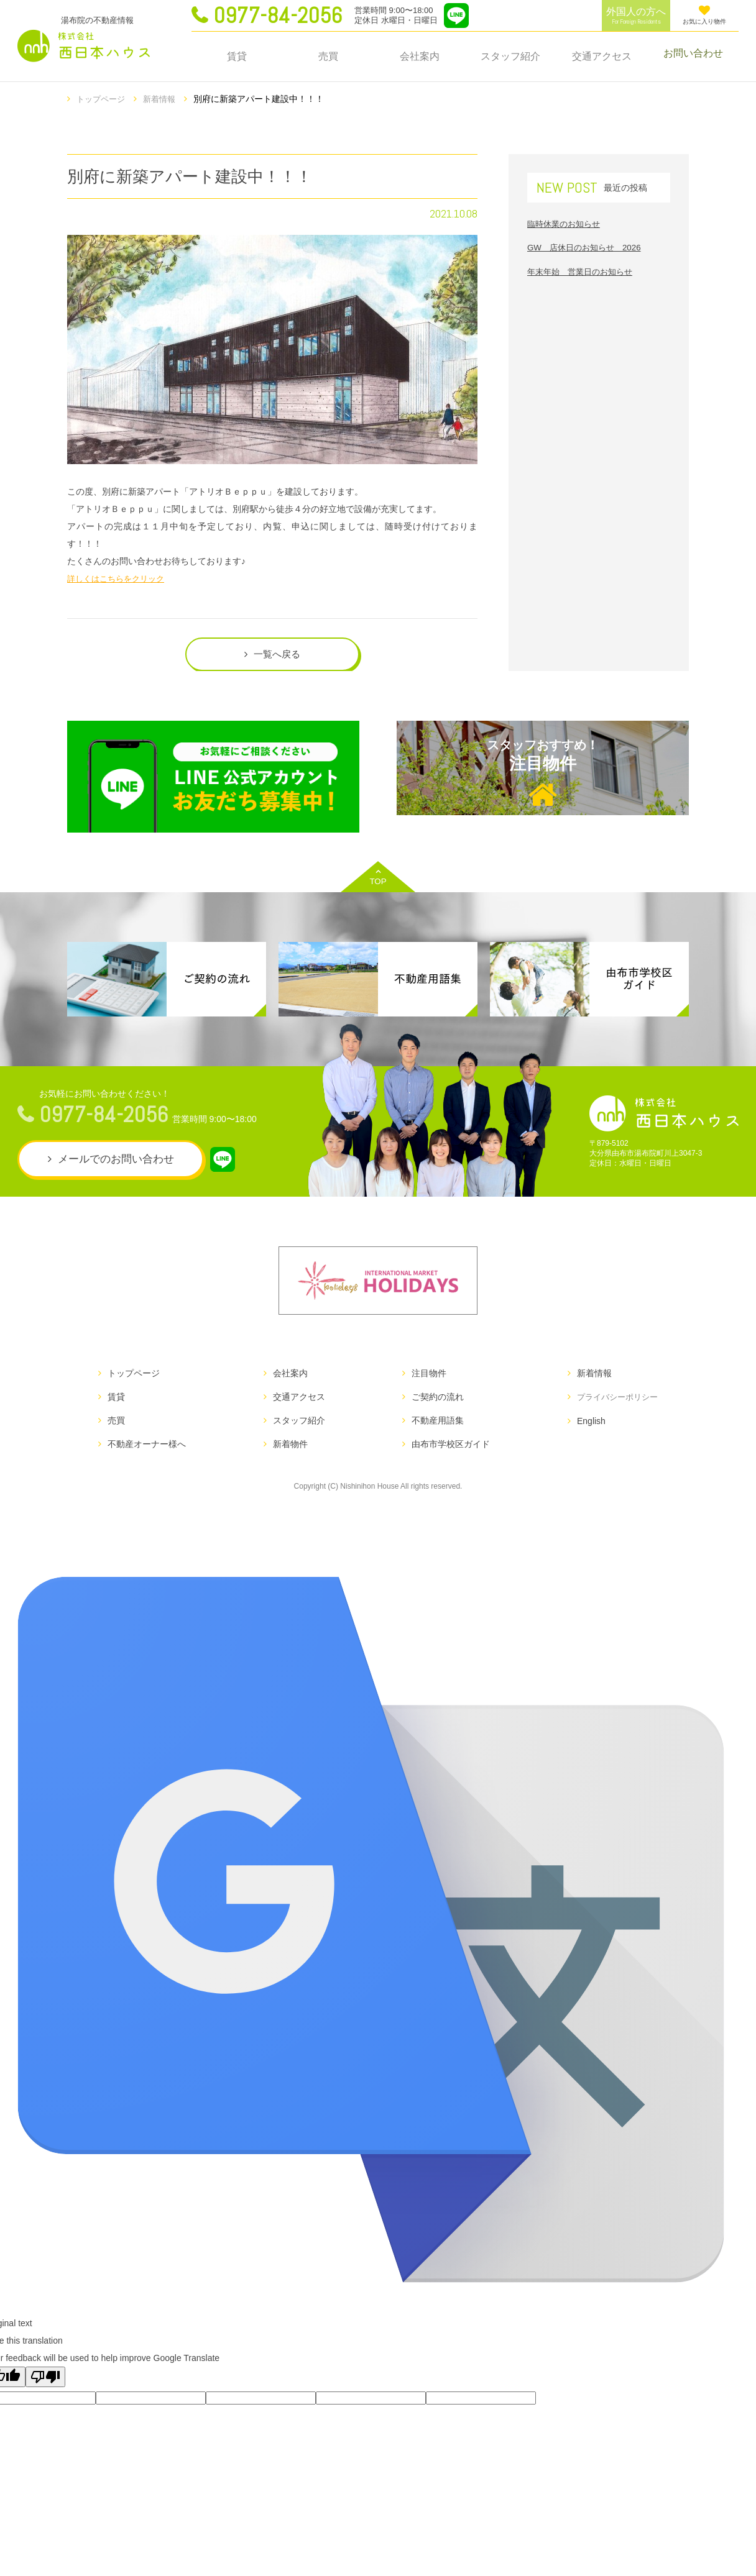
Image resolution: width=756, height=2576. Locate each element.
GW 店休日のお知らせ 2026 (587, 246)
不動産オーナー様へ (147, 1450)
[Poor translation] (45, 2382)
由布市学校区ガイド (447, 1450)
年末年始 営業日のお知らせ (583, 270)
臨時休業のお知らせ (566, 222)
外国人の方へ (636, 15)
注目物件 (543, 779)
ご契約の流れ (434, 1402)
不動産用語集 (434, 1426)
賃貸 (237, 56)
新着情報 (164, 98)
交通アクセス (602, 56)
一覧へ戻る (277, 655)
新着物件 (287, 1450)
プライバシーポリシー (614, 1402)
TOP (378, 883)
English (585, 1426)
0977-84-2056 (277, 15)
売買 (328, 56)
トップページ (102, 98)
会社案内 (420, 56)
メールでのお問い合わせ (116, 1165)
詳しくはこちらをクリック (119, 577)
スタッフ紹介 (510, 56)
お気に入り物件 (704, 15)
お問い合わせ (693, 56)
